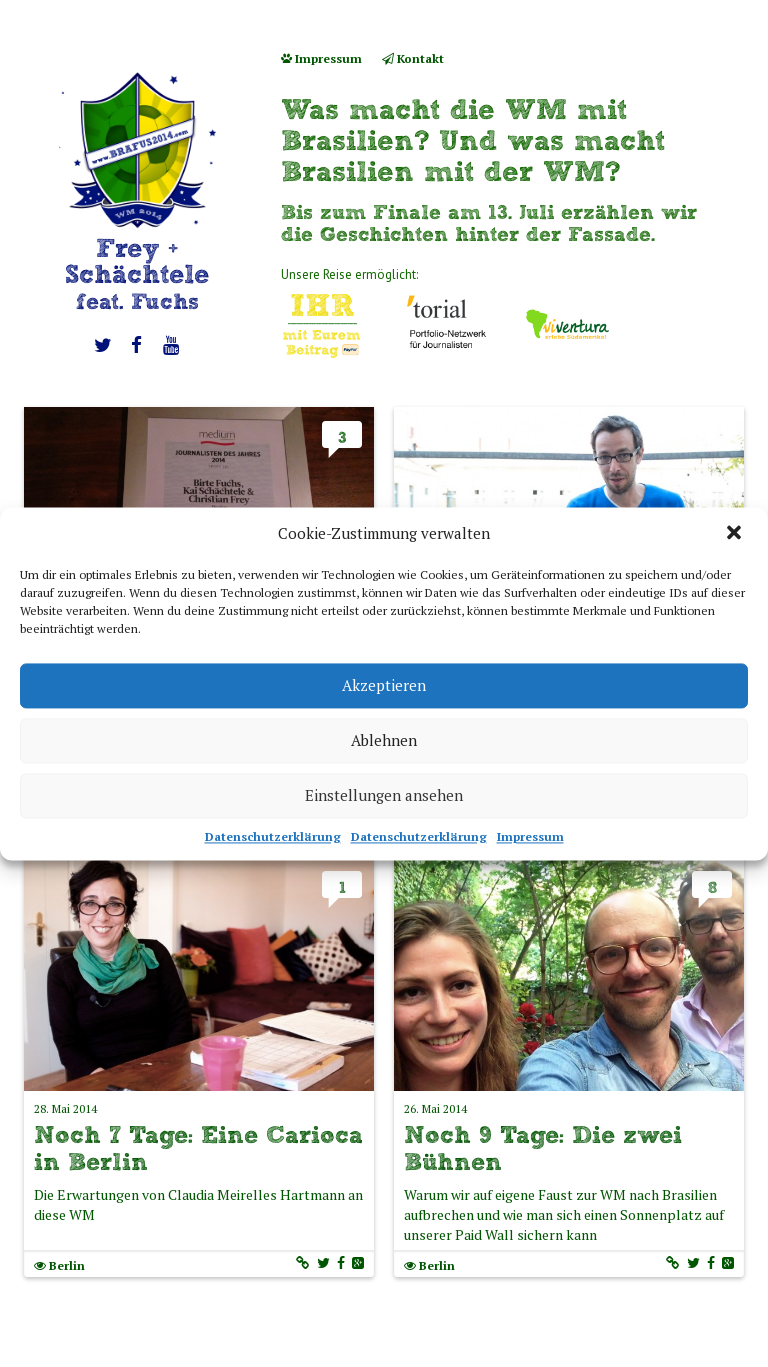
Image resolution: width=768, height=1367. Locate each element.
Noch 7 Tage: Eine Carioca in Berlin (198, 1148)
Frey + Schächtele (137, 273)
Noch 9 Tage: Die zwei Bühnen (543, 1148)
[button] (736, 534)
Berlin (67, 1265)
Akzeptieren (384, 685)
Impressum (530, 836)
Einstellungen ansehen (384, 795)
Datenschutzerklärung (273, 836)
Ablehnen (384, 740)
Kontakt (413, 58)
